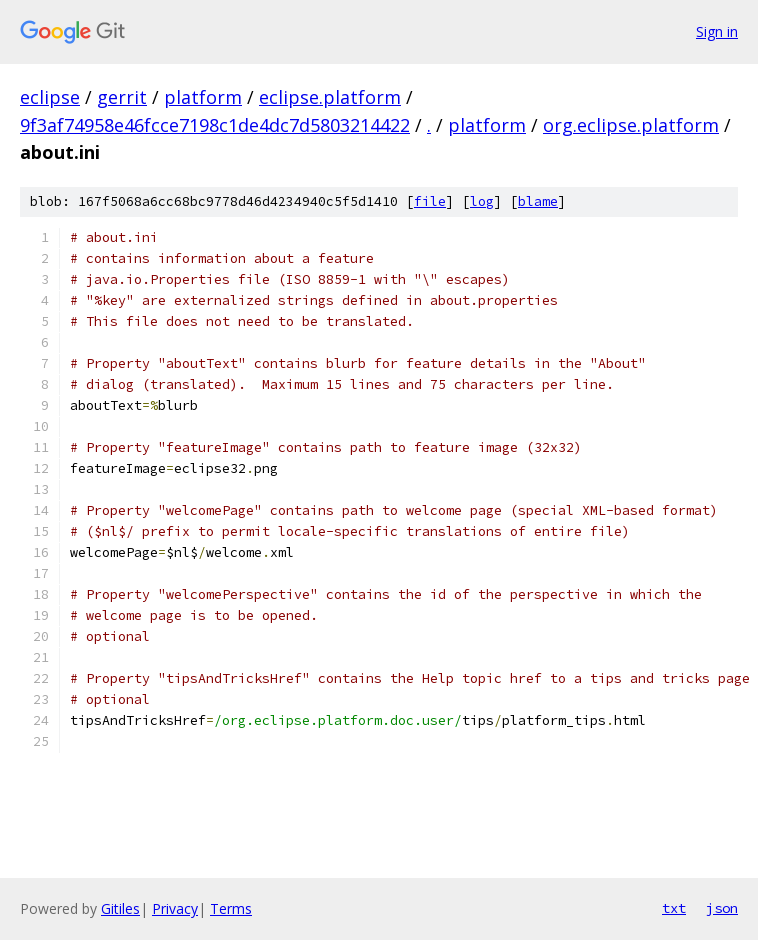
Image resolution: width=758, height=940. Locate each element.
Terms (231, 908)
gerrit (122, 97)
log (482, 201)
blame (538, 201)
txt (674, 908)
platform (203, 97)
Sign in (717, 31)
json (722, 908)
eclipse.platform (330, 97)
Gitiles (120, 908)
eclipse (50, 97)
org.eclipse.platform (631, 125)
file (430, 201)
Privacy (175, 908)
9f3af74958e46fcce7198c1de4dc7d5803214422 (215, 125)
